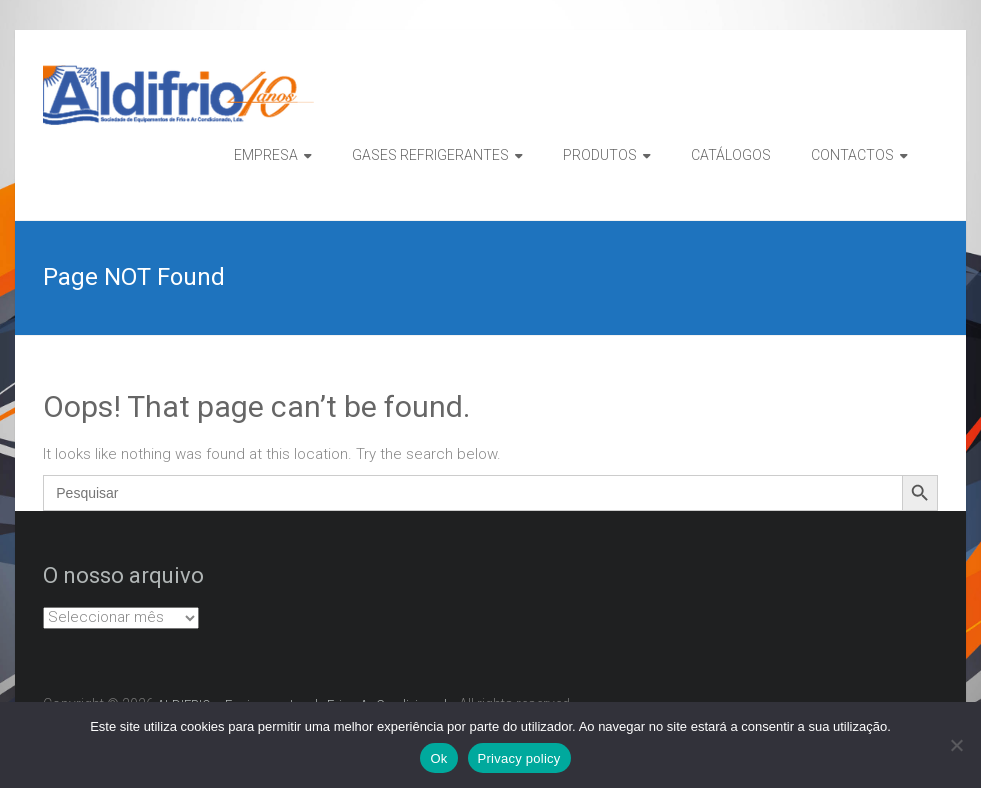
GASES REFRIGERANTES (430, 155)
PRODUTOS (600, 155)
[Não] (956, 745)
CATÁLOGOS (731, 155)
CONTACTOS (852, 155)
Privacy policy (519, 758)
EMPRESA (266, 155)
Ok (438, 758)
